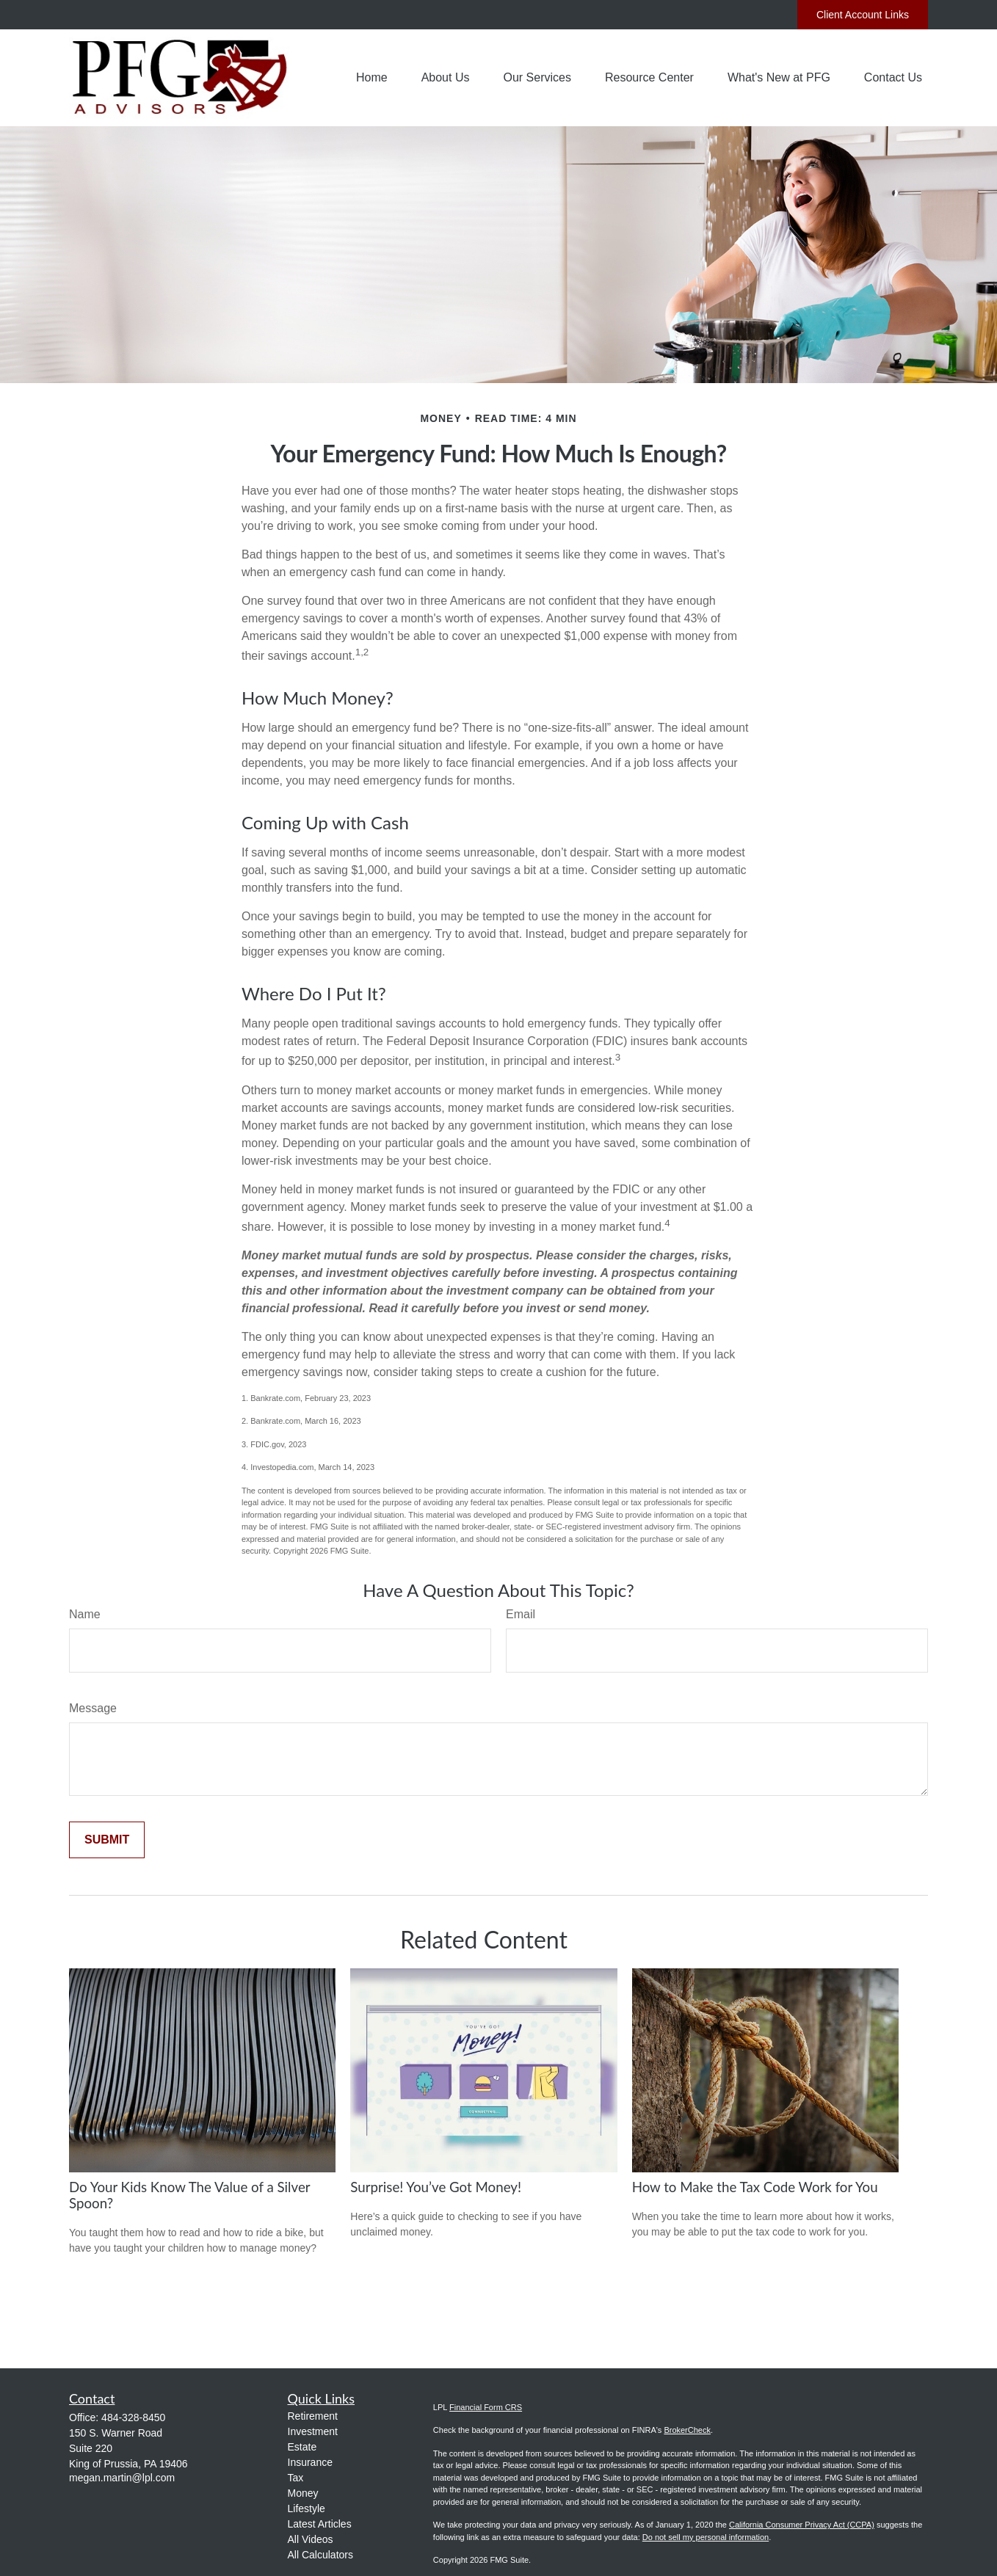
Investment (313, 2431)
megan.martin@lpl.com (122, 2478)
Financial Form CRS (485, 2407)
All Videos (310, 2539)
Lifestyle (306, 2508)
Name (85, 1614)
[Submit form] (107, 1840)
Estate (302, 2447)
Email (520, 1614)
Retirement (313, 2416)
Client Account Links (862, 15)
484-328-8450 (133, 2417)
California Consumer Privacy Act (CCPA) (801, 2524)
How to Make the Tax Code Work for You (755, 2187)
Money (303, 2493)
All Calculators (320, 2555)
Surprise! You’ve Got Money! (435, 2187)
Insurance (310, 2462)
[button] (372, 78)
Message (93, 1708)
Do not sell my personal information (705, 2537)
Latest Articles (320, 2524)
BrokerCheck (687, 2430)
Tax (296, 2478)
